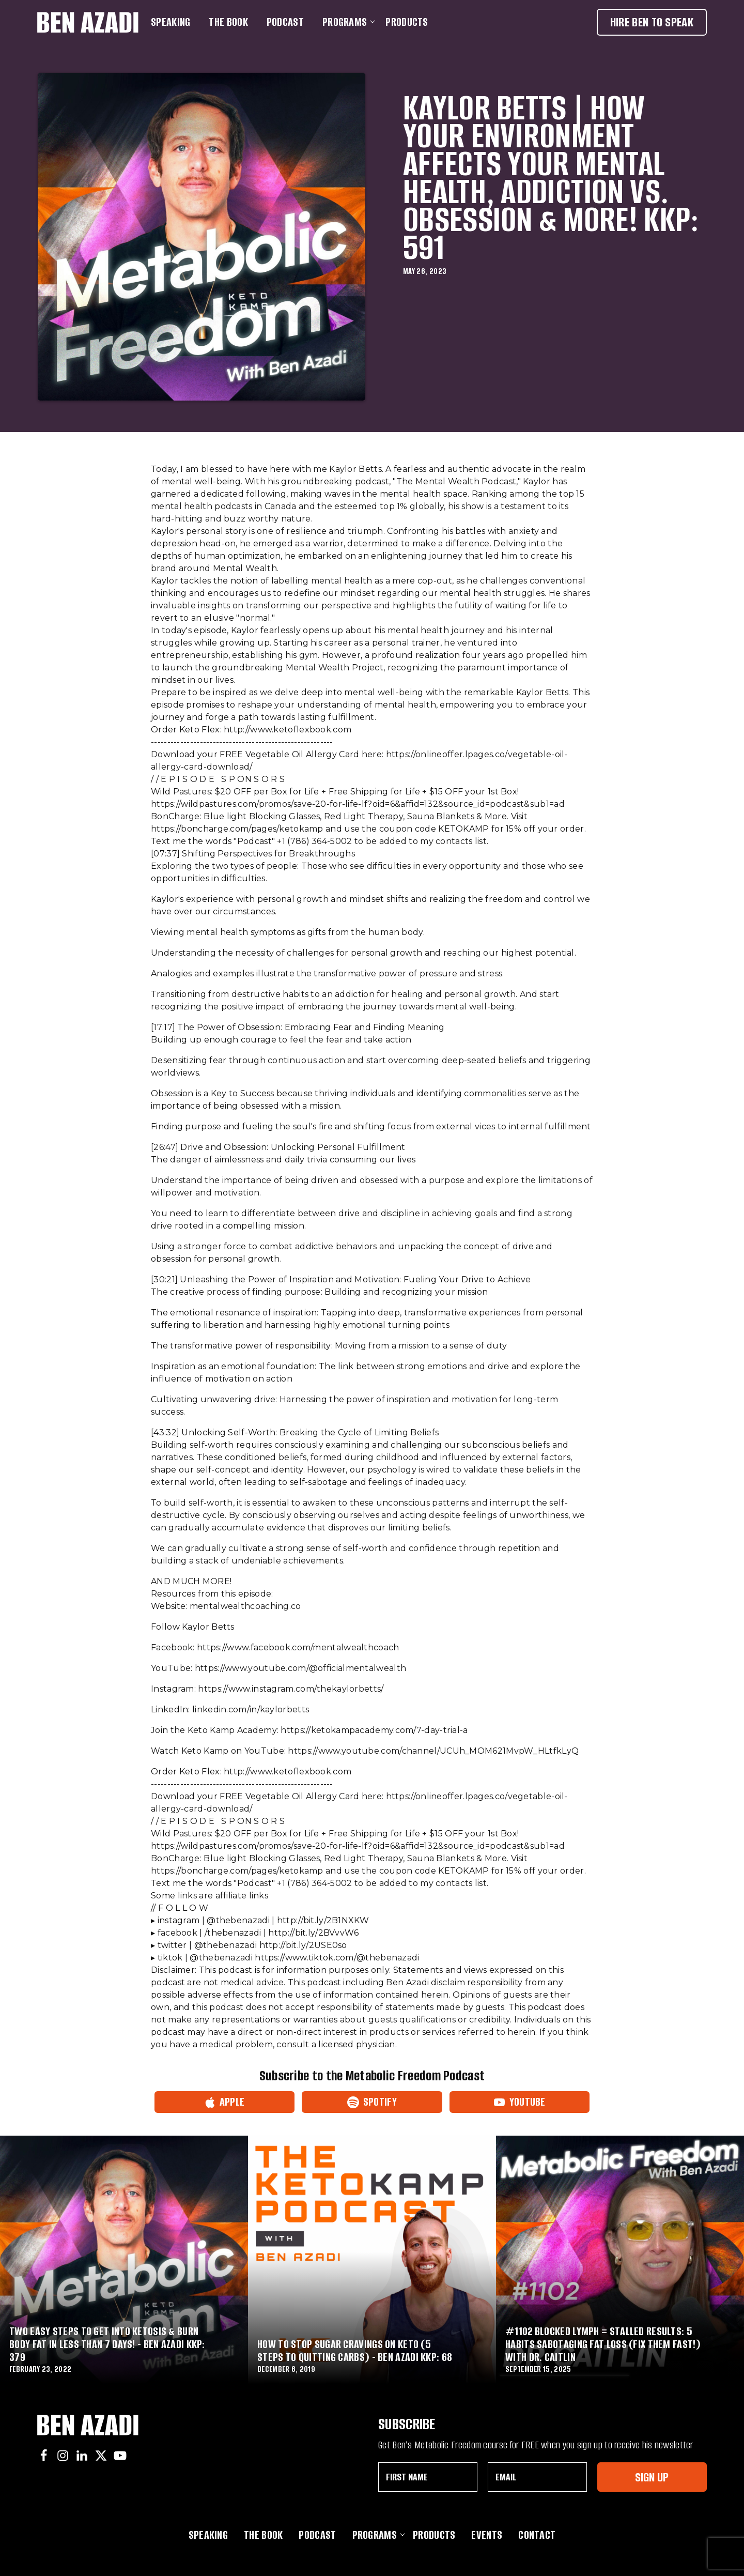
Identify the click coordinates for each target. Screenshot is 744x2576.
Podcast (285, 22)
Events (486, 2535)
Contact (536, 2535)
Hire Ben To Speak (651, 21)
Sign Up (652, 2477)
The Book (228, 22)
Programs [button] (346, 22)
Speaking (170, 22)
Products (406, 22)
